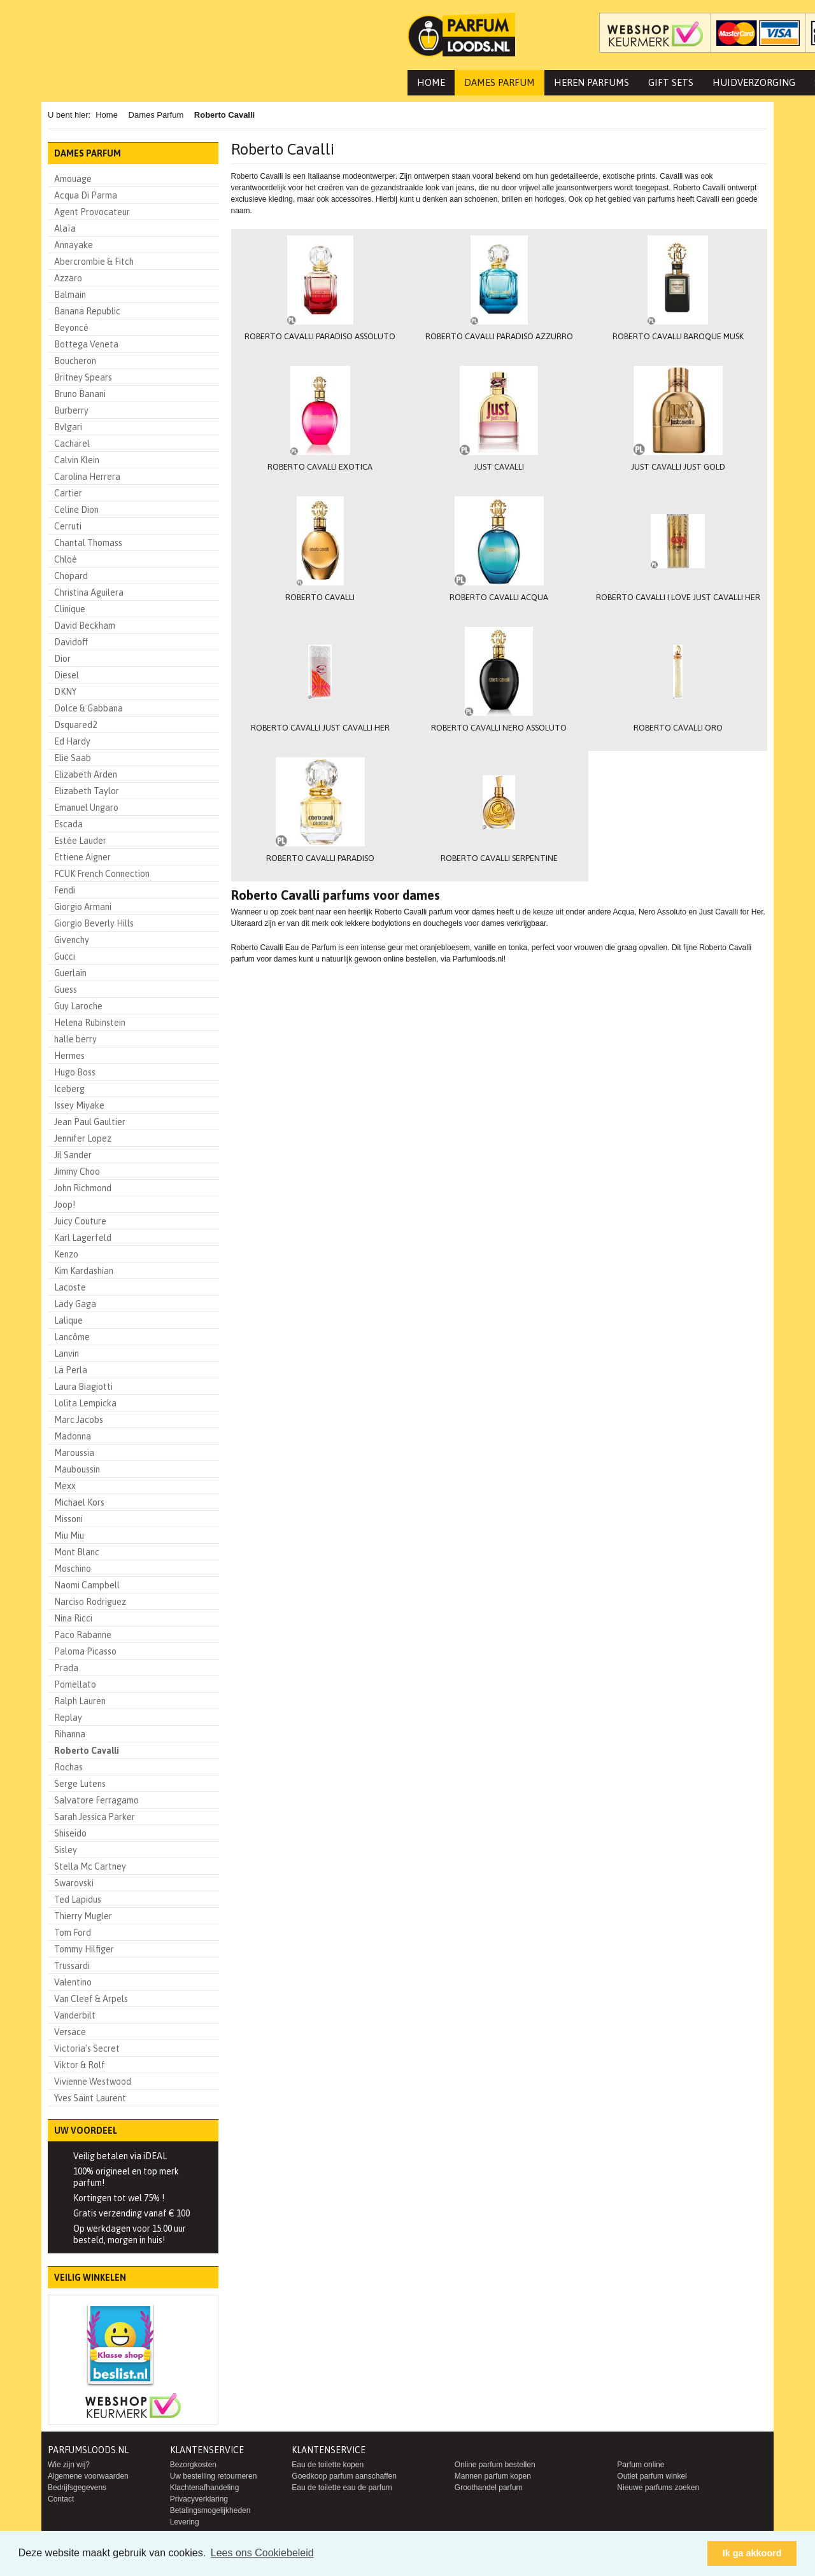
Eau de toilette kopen (328, 2464)
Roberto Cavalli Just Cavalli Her (320, 730)
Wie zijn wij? (69, 2464)
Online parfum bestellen (495, 2464)
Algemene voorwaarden (88, 2476)
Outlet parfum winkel (651, 2476)
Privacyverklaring (199, 2499)
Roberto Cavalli (320, 599)
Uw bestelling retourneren (213, 2476)
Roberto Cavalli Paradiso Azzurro (498, 337)
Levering (184, 2521)
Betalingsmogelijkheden (210, 2510)
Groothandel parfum (489, 2487)
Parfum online (640, 2464)
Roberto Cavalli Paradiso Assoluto (319, 337)
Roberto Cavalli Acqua (499, 599)
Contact (61, 2499)
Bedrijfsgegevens (77, 2487)
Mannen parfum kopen (493, 2476)
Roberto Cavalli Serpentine (498, 861)
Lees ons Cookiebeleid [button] (262, 2552)
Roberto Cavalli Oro (677, 730)
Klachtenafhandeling (204, 2487)
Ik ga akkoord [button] (752, 2553)
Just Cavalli (499, 468)
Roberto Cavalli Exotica (319, 468)
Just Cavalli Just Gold (677, 468)
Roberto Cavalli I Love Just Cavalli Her (677, 599)
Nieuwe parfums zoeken (658, 2487)
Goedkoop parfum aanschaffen (344, 2476)
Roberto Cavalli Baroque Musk (677, 337)
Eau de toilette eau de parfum (342, 2487)
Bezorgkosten (193, 2464)
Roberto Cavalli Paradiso (320, 861)
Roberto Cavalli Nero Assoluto (499, 730)
